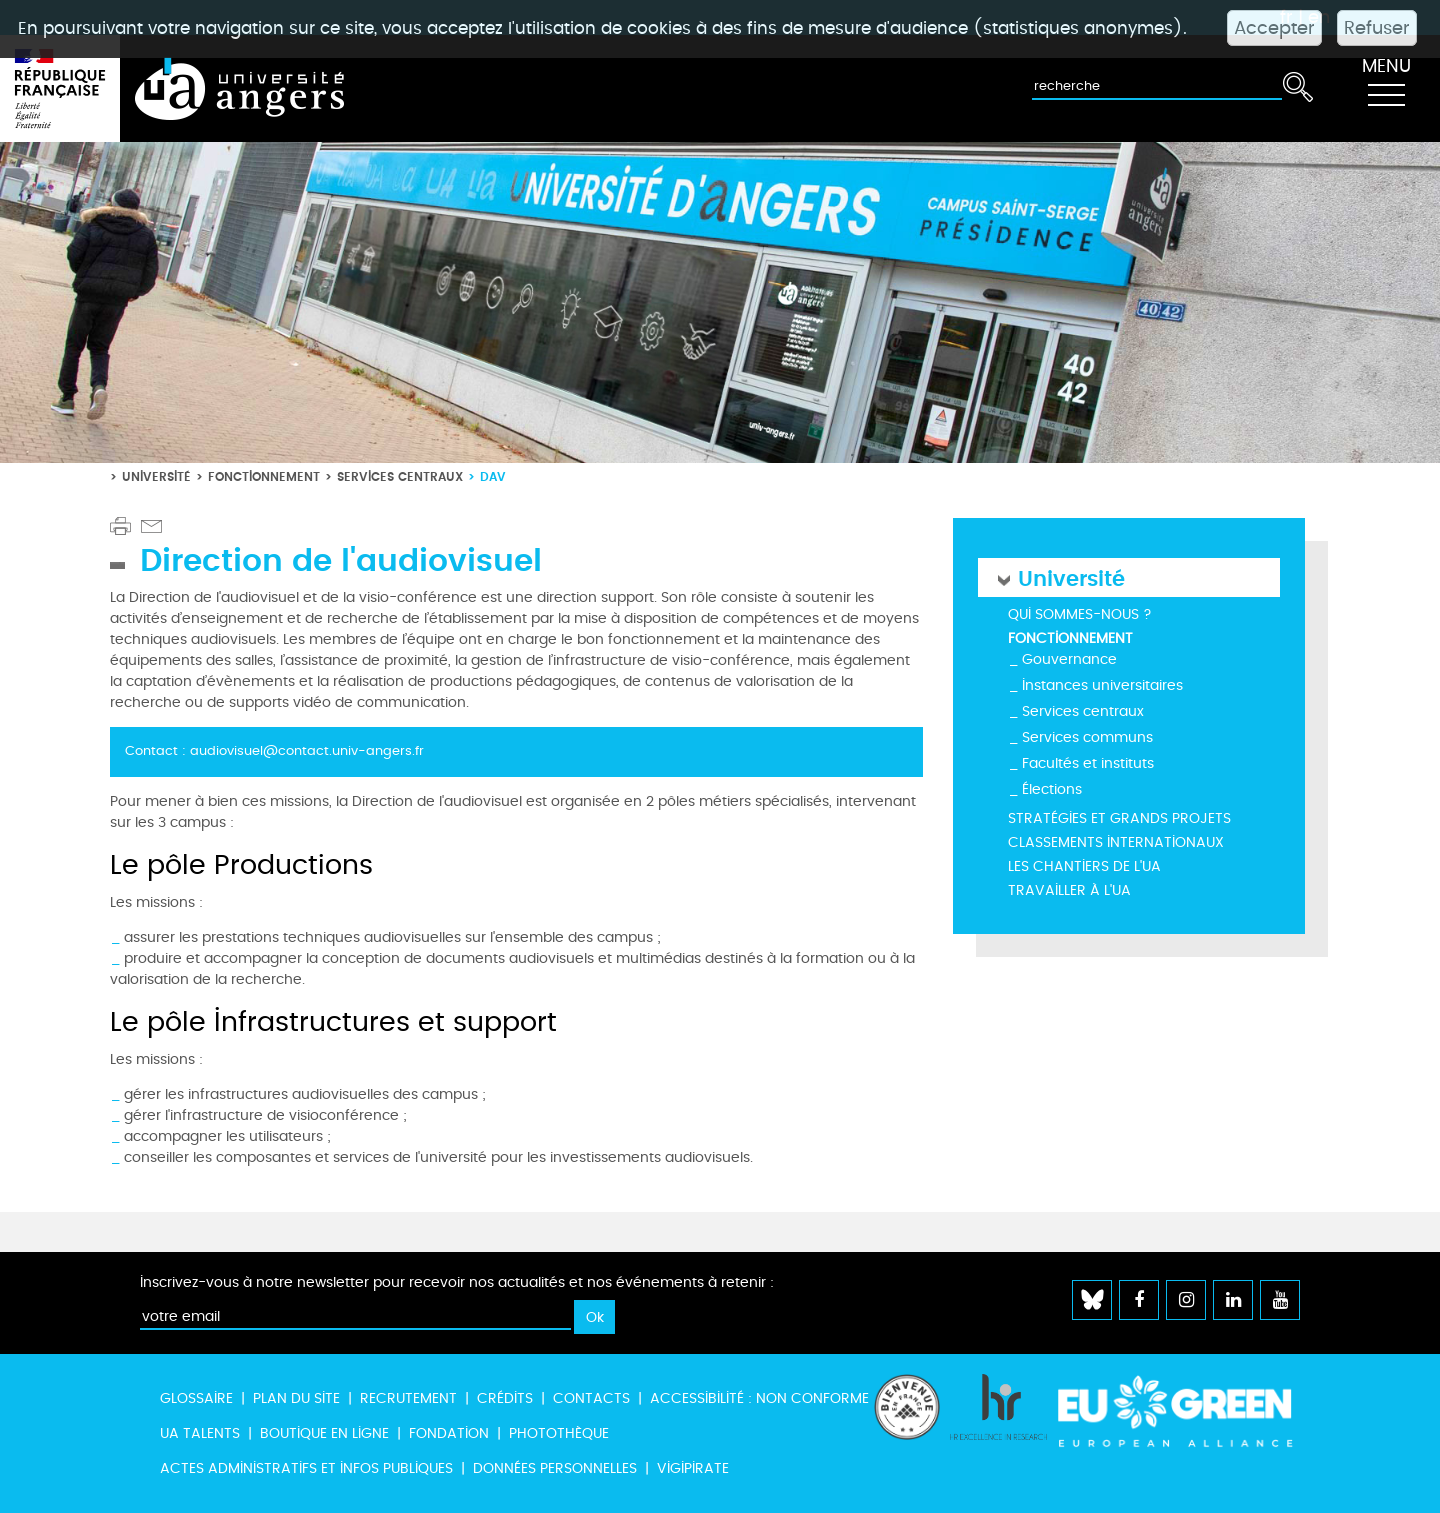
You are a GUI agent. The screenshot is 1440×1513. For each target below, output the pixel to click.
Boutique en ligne (324, 1433)
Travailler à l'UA (1069, 890)
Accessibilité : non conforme (759, 1398)
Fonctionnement (264, 476)
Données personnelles (555, 1468)
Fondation (449, 1433)
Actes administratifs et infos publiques (306, 1468)
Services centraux (400, 476)
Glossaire (196, 1398)
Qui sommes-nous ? (1080, 614)
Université (156, 476)
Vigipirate (693, 1468)
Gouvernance (1069, 659)
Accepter (1274, 28)
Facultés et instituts (1088, 763)
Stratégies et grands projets (1119, 818)
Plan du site (296, 1398)
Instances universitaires (1102, 685)
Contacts (591, 1398)
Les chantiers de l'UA (1084, 866)
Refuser (1377, 28)
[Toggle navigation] (1386, 89)
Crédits (505, 1398)
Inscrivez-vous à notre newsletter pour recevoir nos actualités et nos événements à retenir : (457, 1282)
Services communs (1087, 737)
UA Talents (200, 1433)
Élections (1052, 789)
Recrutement (408, 1398)
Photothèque (559, 1433)
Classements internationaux (1116, 842)
